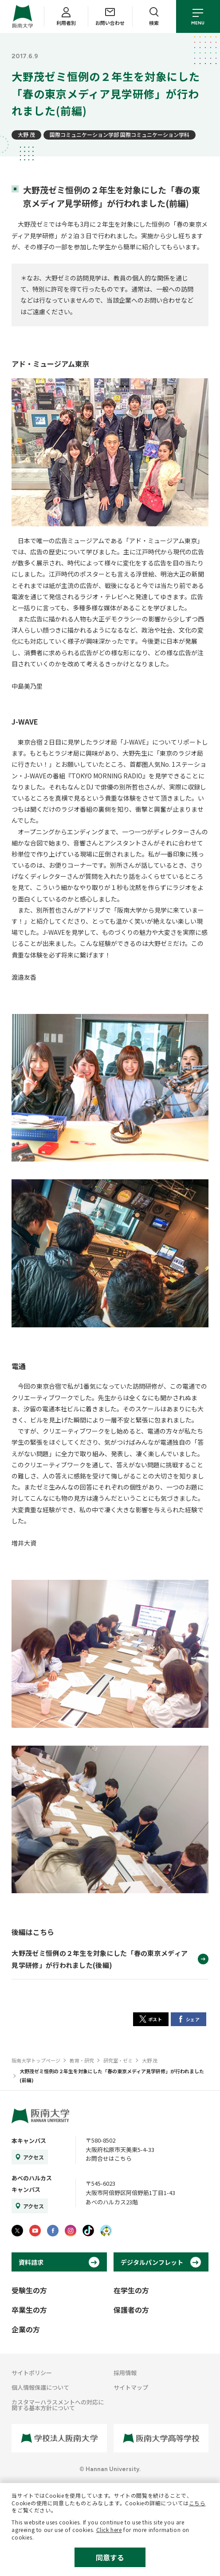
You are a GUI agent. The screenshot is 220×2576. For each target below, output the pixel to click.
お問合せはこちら (109, 2158)
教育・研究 (82, 2060)
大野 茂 (26, 134)
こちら (197, 2503)
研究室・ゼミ (118, 2060)
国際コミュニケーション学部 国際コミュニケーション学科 (119, 134)
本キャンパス (29, 2140)
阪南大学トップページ (36, 2060)
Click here (109, 2529)
